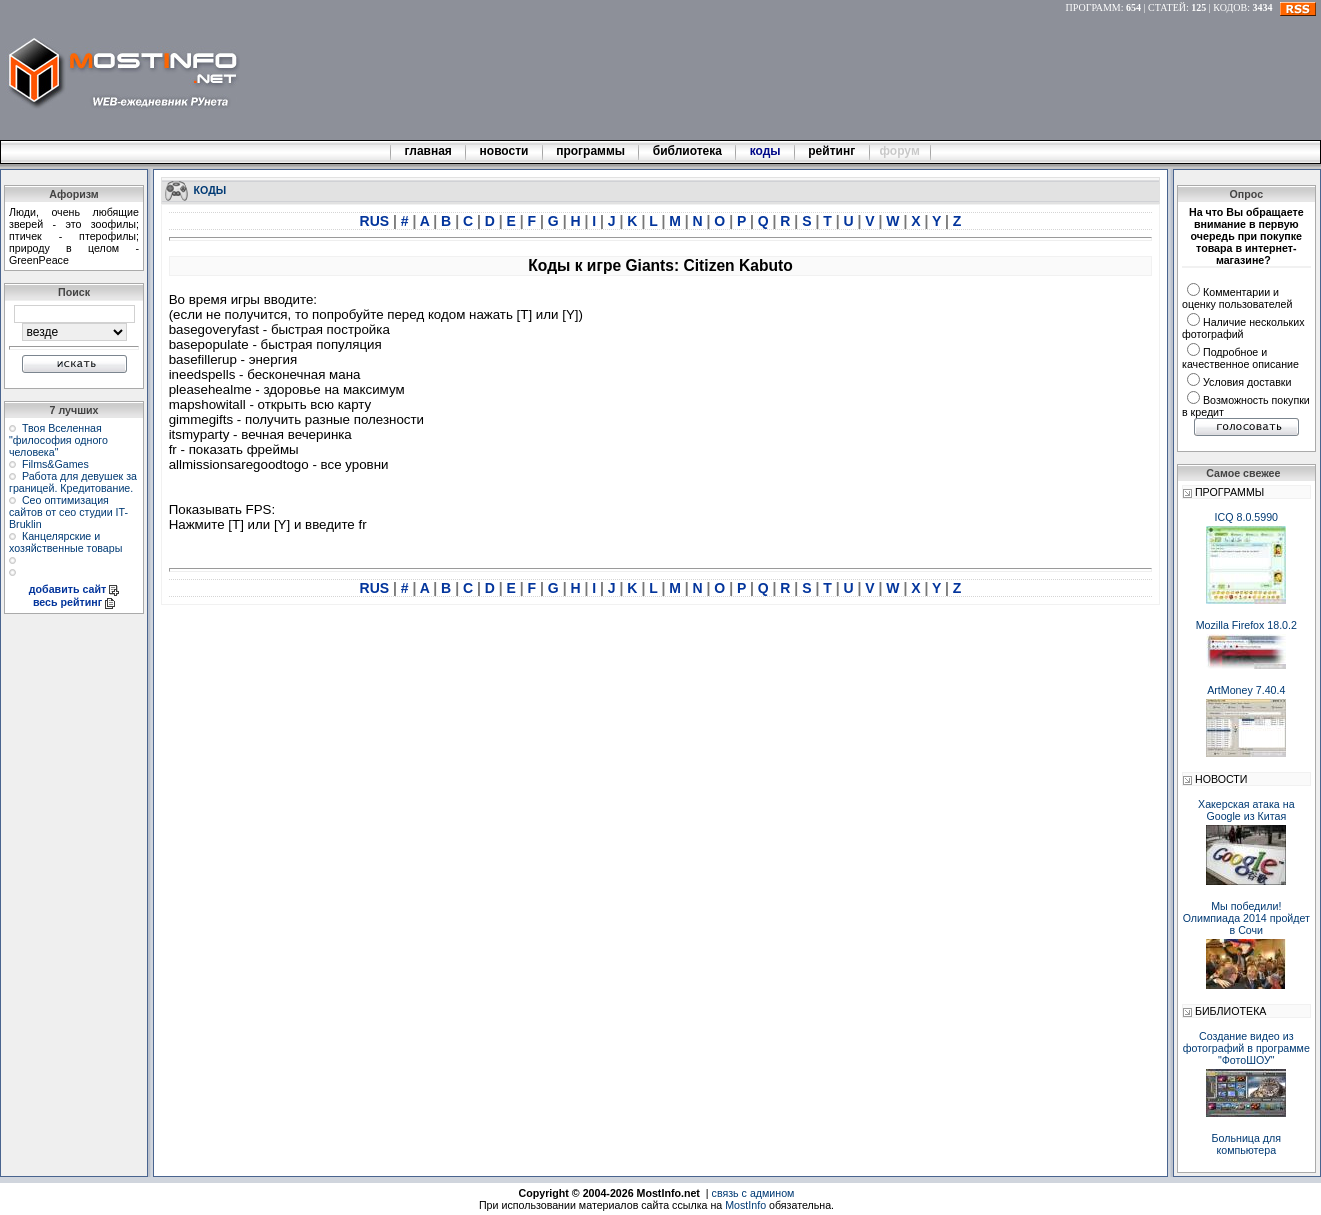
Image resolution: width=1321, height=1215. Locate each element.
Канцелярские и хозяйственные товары (65, 542)
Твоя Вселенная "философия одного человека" (58, 440)
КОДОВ (1230, 7)
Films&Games (55, 464)
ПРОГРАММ (1093, 7)
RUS (376, 221)
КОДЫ (210, 189)
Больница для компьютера (1247, 1144)
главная (428, 151)
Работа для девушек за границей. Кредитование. (73, 482)
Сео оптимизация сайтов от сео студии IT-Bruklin (68, 512)
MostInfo (745, 1205)
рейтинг (833, 151)
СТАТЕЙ (1167, 7)
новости (504, 151)
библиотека (687, 151)
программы (591, 151)
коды (765, 151)
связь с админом (753, 1193)
